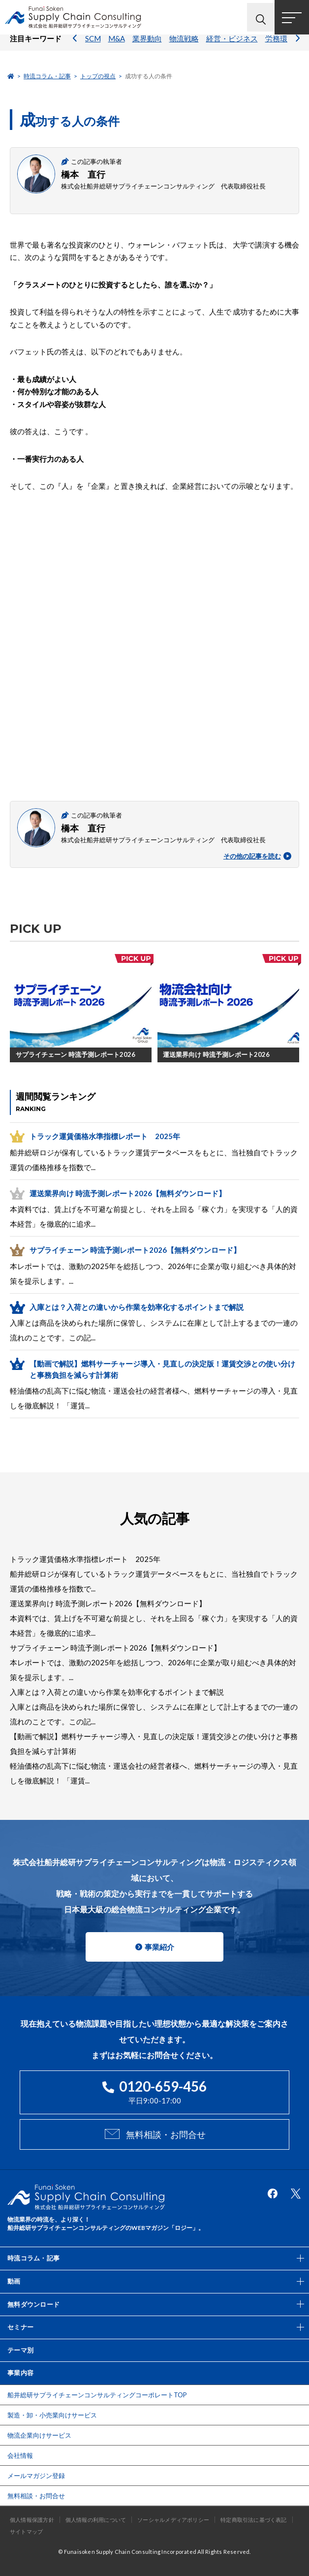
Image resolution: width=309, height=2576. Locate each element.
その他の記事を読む (257, 856)
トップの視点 (98, 76)
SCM (93, 46)
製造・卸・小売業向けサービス (52, 2415)
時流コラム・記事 (47, 76)
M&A (116, 46)
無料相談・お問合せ (166, 2134)
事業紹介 (159, 1946)
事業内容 (20, 2373)
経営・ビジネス (232, 46)
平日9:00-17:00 (154, 2091)
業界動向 (147, 46)
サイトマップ (26, 2531)
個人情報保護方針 (32, 2519)
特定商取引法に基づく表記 (253, 2519)
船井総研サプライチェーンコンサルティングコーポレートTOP (97, 2395)
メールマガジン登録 (36, 2476)
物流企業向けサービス (39, 2435)
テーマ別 (20, 2350)
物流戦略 (184, 46)
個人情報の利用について (95, 2519)
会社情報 (20, 2455)
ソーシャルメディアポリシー (173, 2519)
